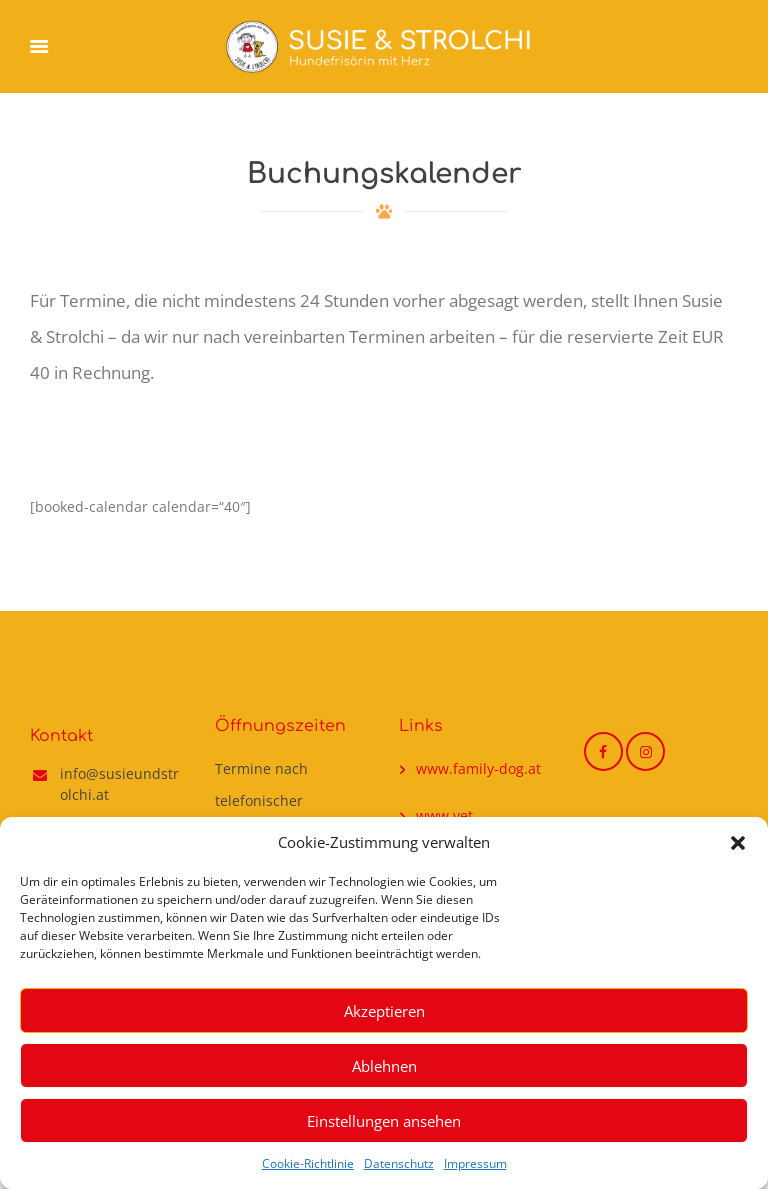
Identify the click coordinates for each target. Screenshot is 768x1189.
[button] (738, 843)
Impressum (475, 1163)
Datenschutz (399, 1163)
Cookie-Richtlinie (308, 1163)
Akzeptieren (384, 1011)
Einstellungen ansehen (384, 1121)
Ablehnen (384, 1066)
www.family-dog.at (478, 768)
